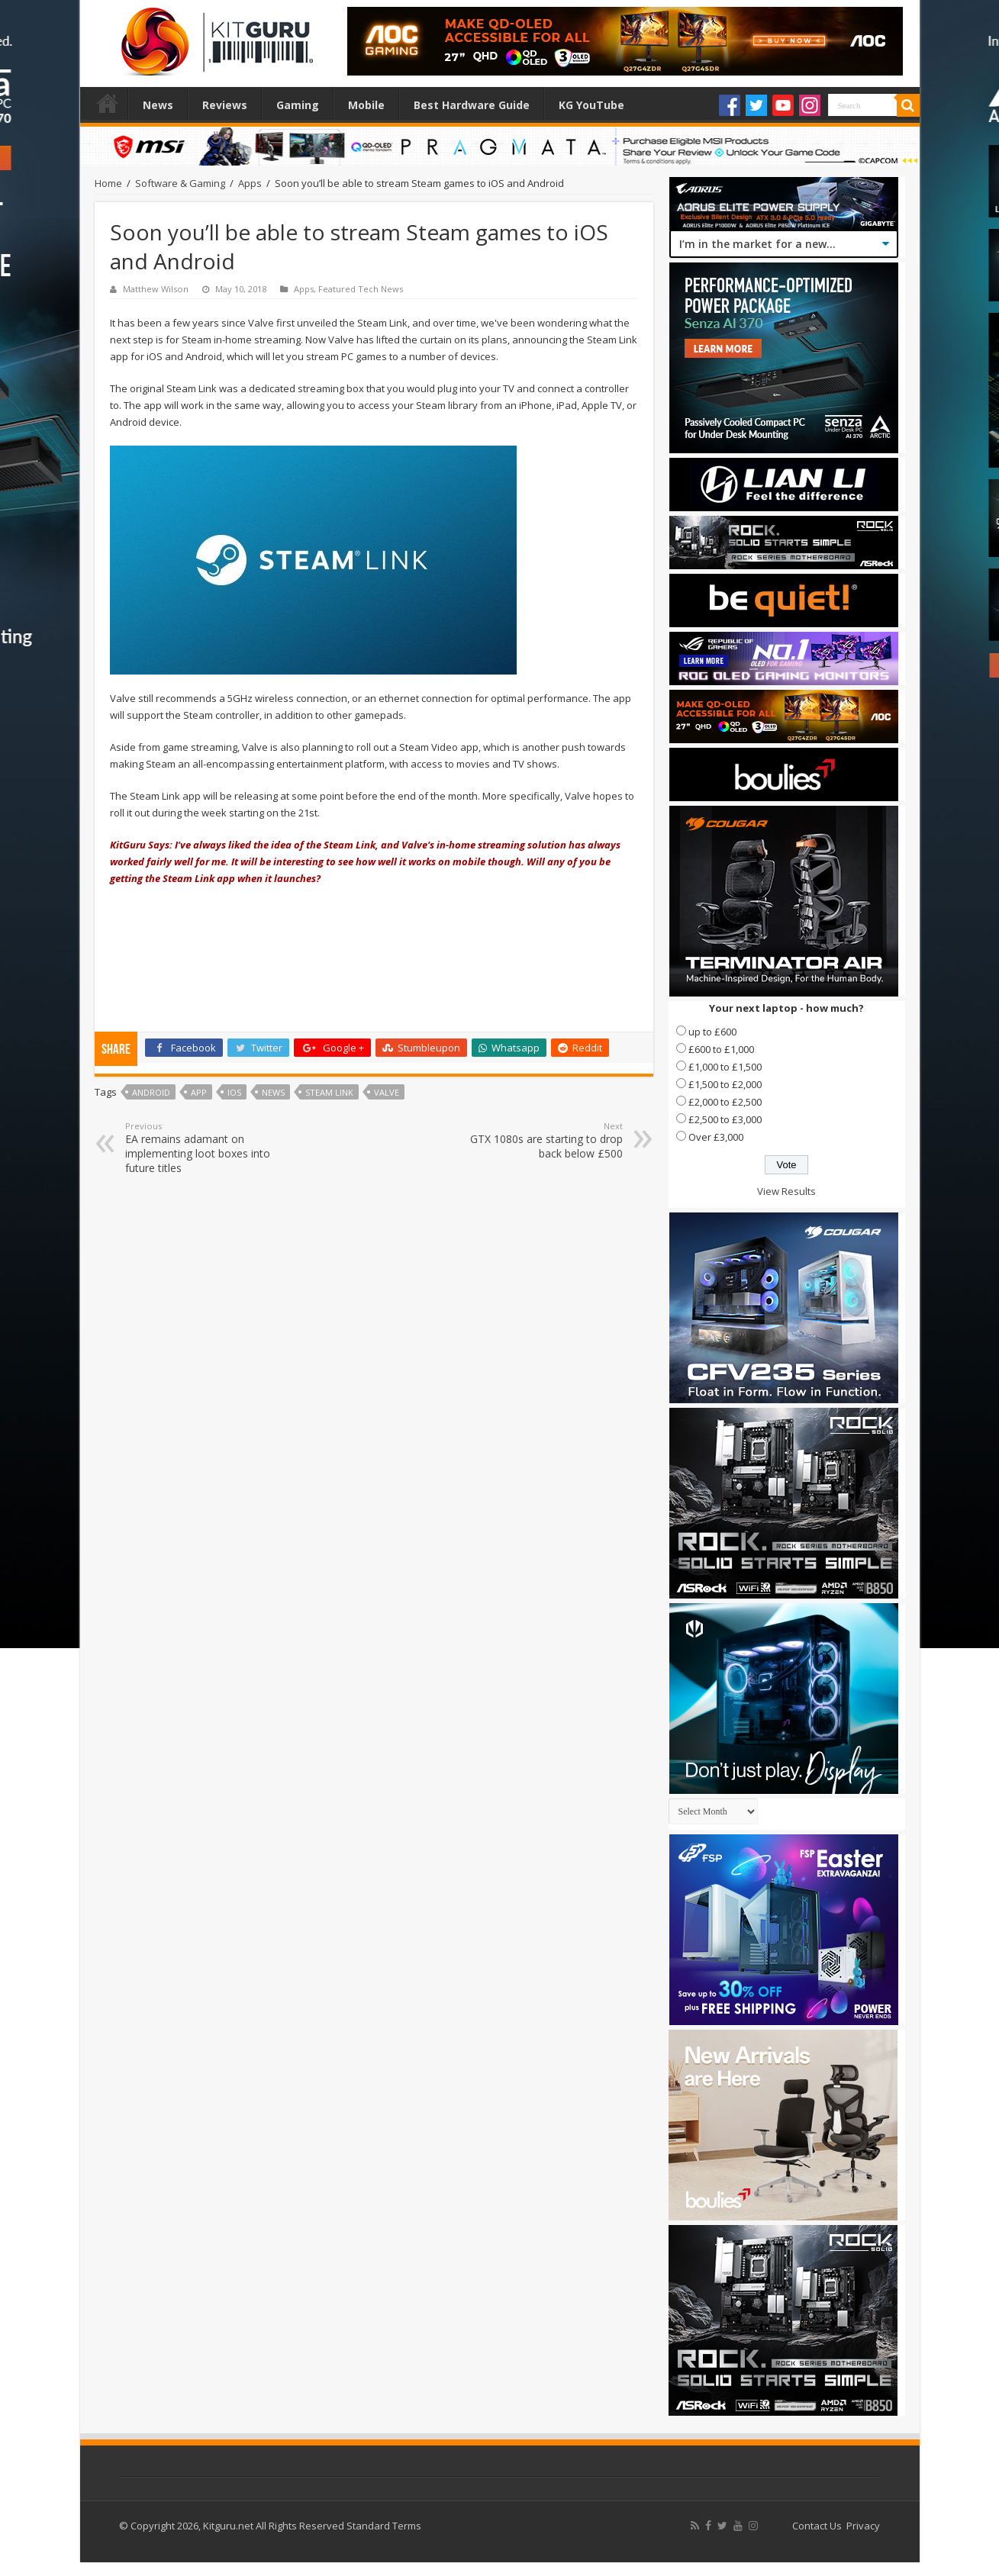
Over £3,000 (715, 1137)
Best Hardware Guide (472, 105)
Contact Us (817, 2526)
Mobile (366, 105)
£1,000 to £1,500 (725, 1067)
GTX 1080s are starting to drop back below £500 (544, 1140)
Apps (250, 183)
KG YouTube (591, 105)
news (273, 1092)
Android (151, 1092)
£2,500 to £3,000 (725, 1119)
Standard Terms (383, 2526)
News (158, 105)
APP (199, 1092)
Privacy (863, 2526)
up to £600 (712, 1031)
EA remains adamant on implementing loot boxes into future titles (203, 1147)
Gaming (297, 105)
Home (107, 103)
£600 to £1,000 (721, 1049)
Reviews (224, 105)
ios (234, 1092)
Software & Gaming (180, 183)
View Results (786, 1191)
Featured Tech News (360, 289)
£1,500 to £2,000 (725, 1084)
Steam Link (329, 1092)
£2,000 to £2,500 (725, 1102)
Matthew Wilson (156, 289)
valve (386, 1092)
